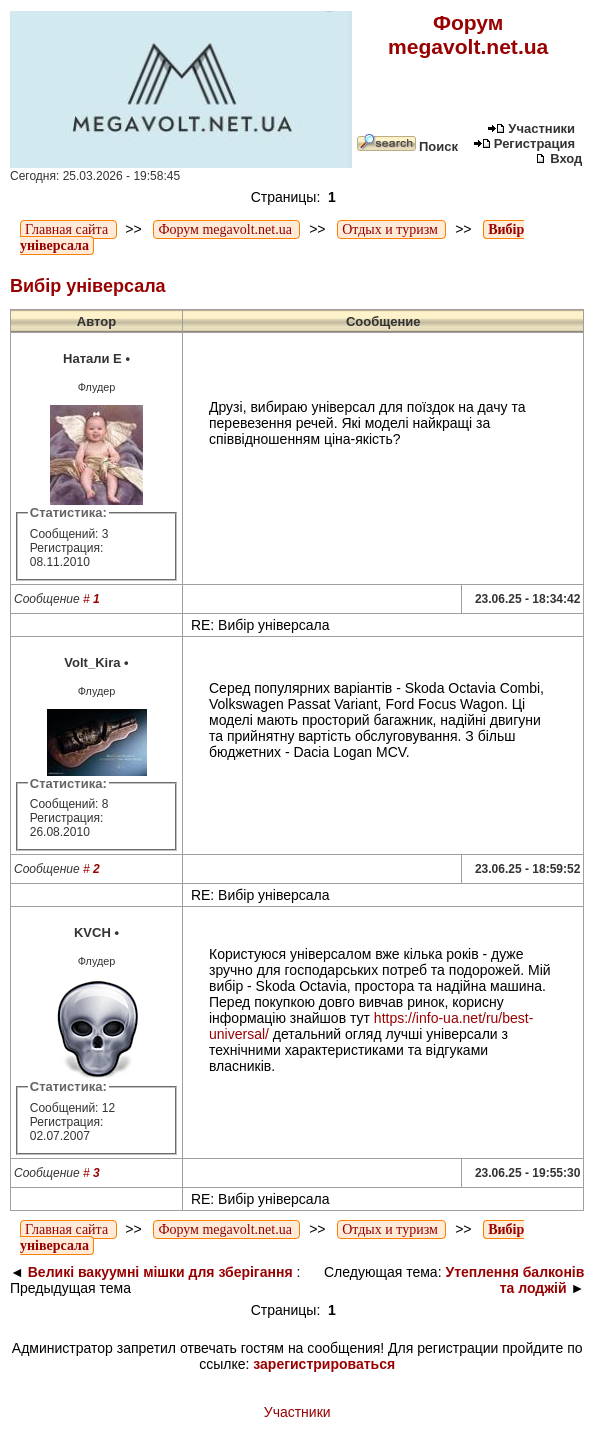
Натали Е (92, 358)
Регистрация (524, 143)
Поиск (407, 146)
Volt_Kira (92, 662)
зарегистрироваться (324, 1364)
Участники (531, 128)
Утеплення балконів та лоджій (514, 1280)
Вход (558, 158)
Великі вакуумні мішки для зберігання (160, 1272)
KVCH (92, 932)
